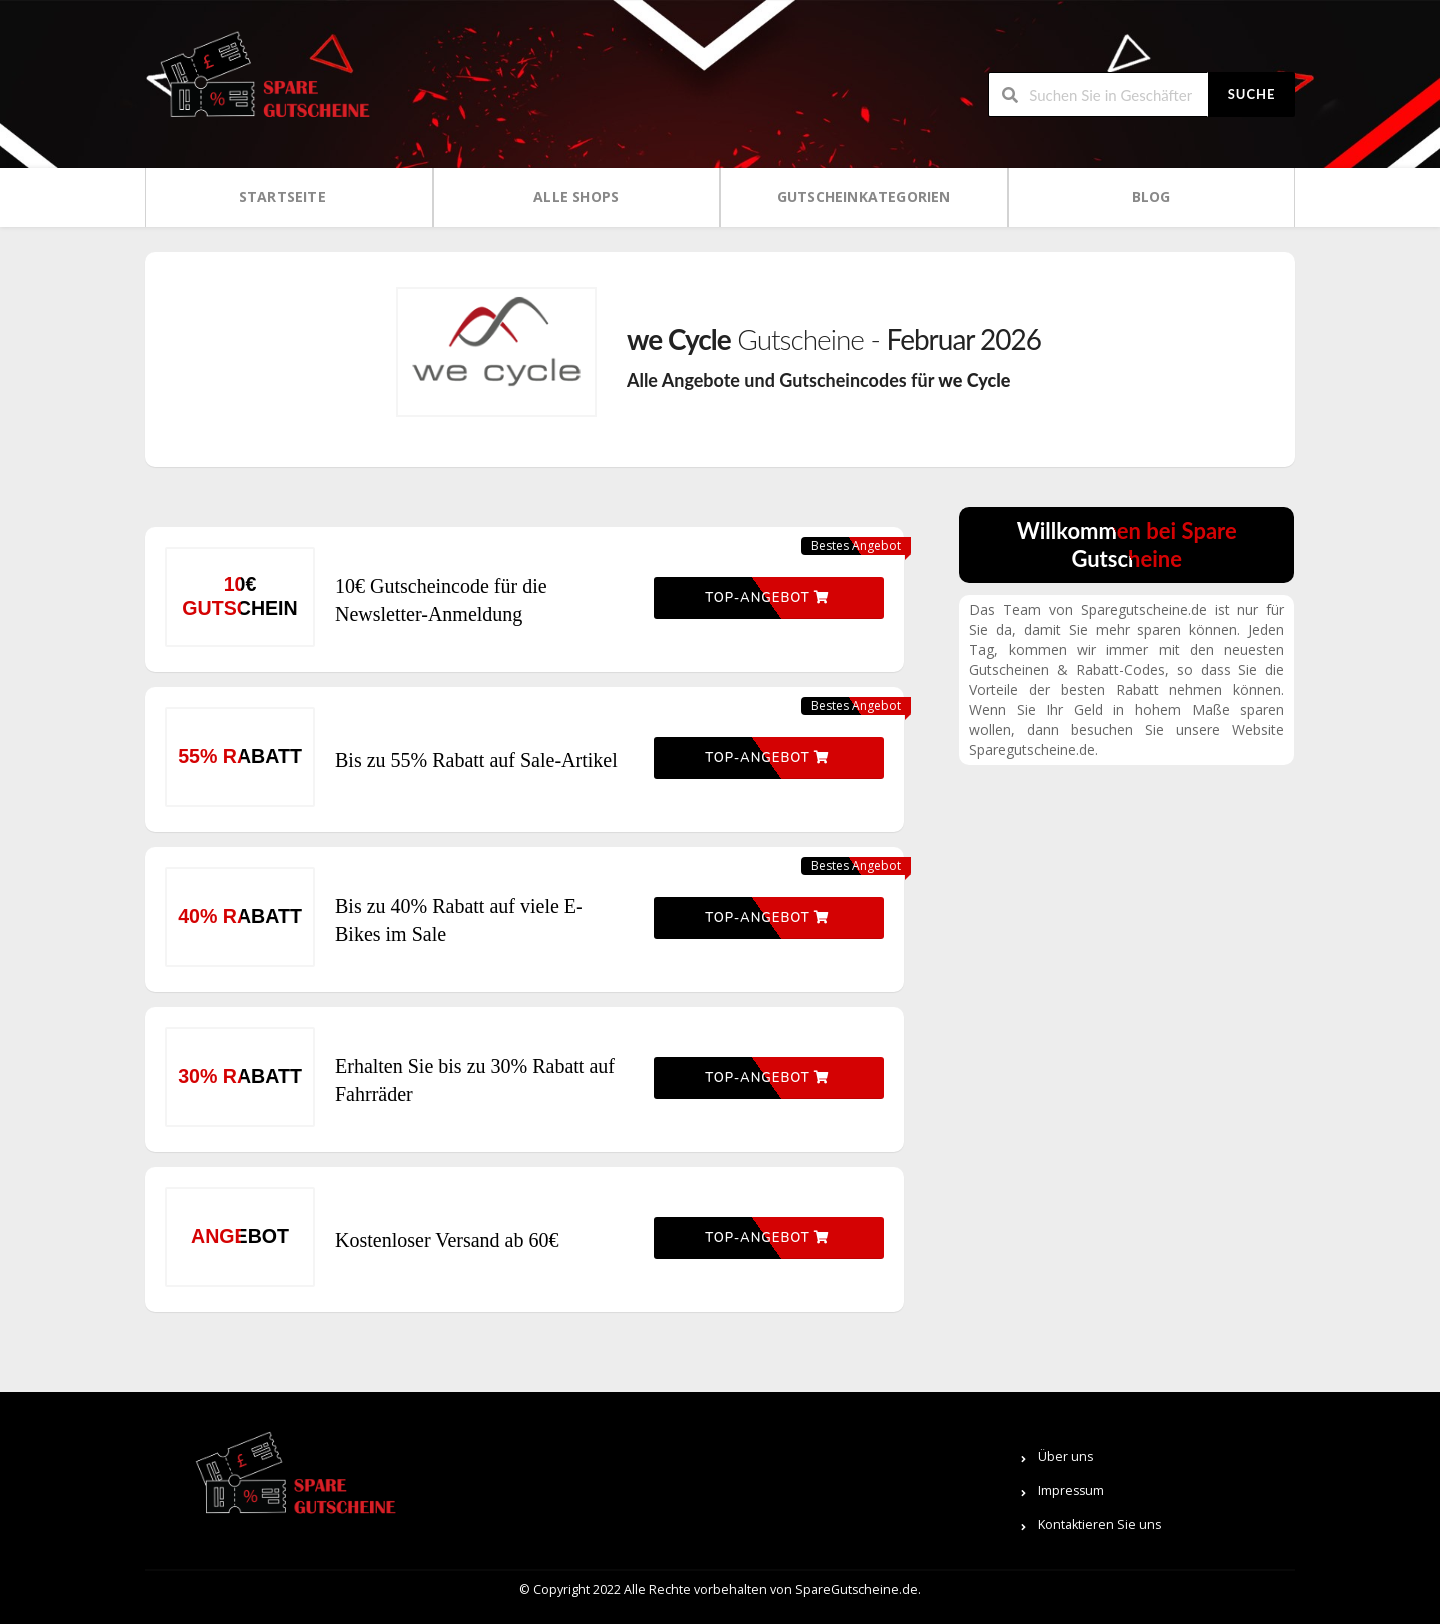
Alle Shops (576, 196)
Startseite (282, 196)
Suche (1252, 94)
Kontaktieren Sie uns (1099, 1524)
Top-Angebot (767, 598)
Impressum (1071, 1490)
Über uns (1065, 1456)
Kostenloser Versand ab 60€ (446, 1240)
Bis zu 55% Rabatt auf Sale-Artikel (476, 760)
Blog (1151, 196)
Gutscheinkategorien (864, 196)
